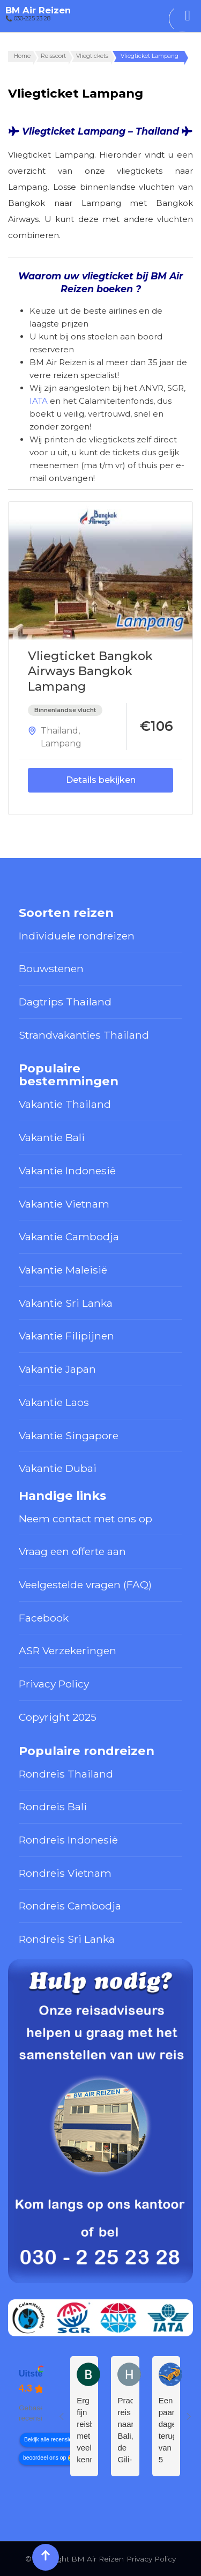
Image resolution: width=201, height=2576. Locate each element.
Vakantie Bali (52, 1137)
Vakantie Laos (54, 1402)
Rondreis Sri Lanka (67, 1939)
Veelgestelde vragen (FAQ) (85, 1584)
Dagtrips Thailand (65, 1001)
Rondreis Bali (53, 1806)
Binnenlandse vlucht (65, 710)
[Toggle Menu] (187, 16)
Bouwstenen (51, 968)
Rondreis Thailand (66, 1773)
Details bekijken (101, 780)
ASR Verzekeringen (67, 1650)
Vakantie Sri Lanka (66, 1303)
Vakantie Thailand (65, 1104)
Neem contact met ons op (85, 1518)
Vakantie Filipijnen (66, 1335)
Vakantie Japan (57, 1369)
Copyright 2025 (57, 1717)
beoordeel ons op (44, 2458)
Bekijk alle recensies (49, 2439)
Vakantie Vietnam (64, 1203)
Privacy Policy (54, 1683)
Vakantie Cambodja (69, 1236)
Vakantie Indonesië (67, 1170)
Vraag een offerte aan (72, 1551)
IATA (38, 401)
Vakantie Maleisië (63, 1269)
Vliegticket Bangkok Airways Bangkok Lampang (90, 671)
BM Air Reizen (38, 10)
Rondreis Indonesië (68, 1839)
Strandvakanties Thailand (84, 1034)
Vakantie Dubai (57, 1468)
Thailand (59, 731)
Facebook (44, 1617)
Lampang (61, 743)
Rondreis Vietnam (65, 1873)
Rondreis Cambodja (70, 1905)
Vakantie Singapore (68, 1435)
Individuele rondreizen (77, 935)
